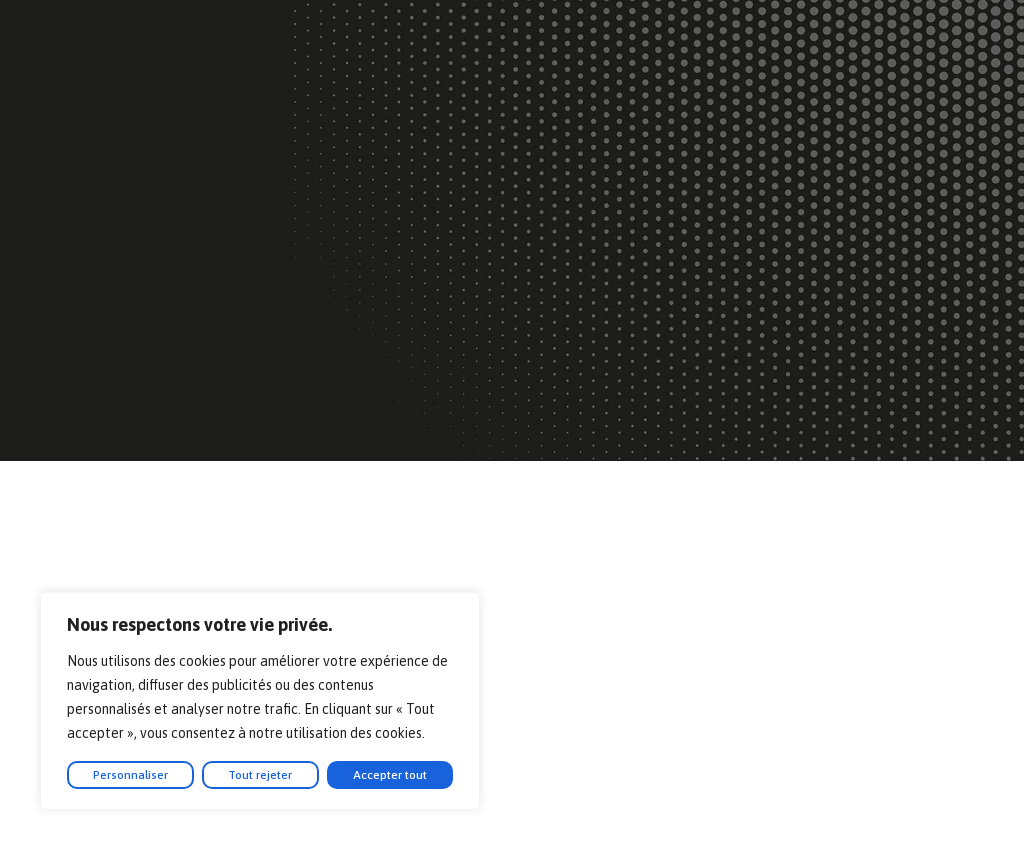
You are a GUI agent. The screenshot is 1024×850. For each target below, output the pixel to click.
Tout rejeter (260, 775)
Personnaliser (130, 775)
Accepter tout (390, 775)
